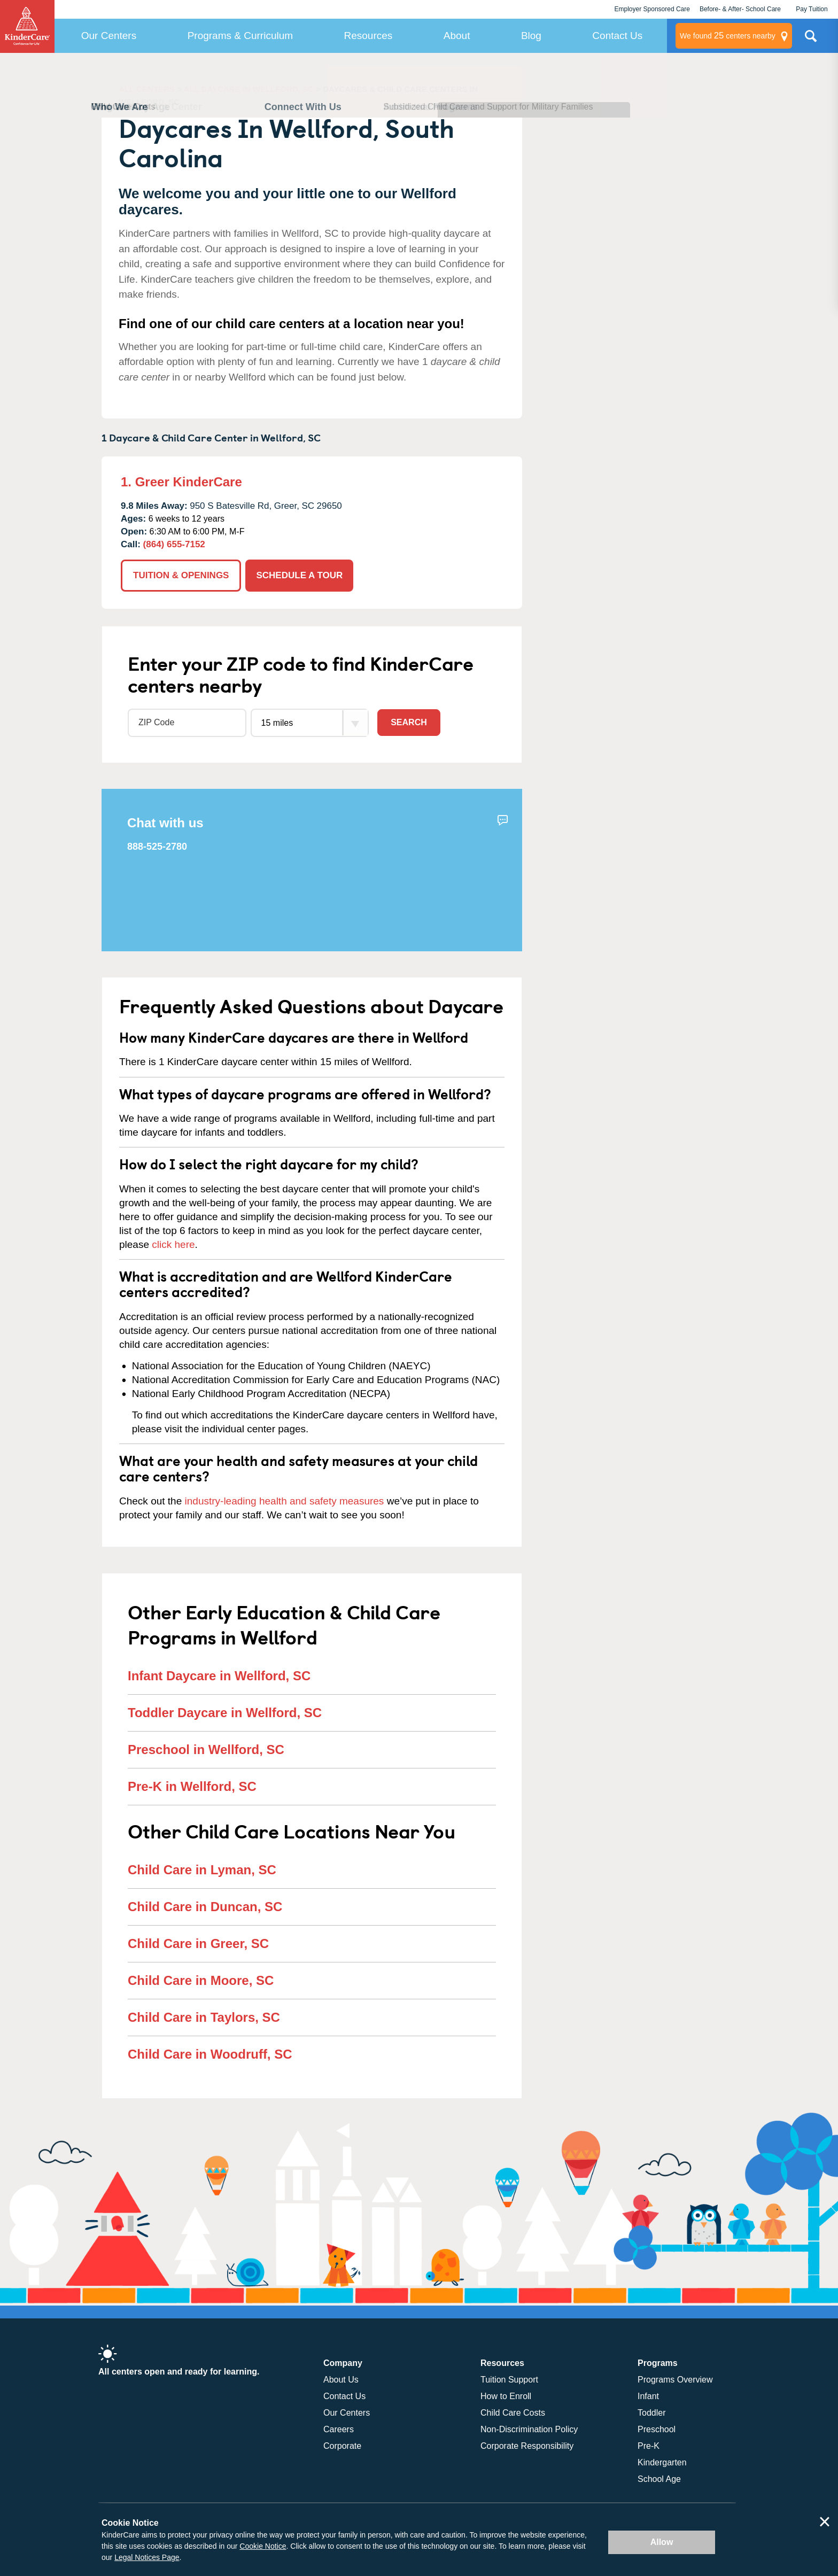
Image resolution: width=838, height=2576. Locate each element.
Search (409, 722)
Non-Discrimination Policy (529, 2429)
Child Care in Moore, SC (201, 1980)
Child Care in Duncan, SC (205, 1906)
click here (173, 1244)
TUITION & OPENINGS (181, 575)
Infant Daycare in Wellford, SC (219, 1676)
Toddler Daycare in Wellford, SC (225, 1712)
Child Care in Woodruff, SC (210, 2054)
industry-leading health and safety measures (284, 1501)
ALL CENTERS (147, 89)
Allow (661, 2542)
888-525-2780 (157, 846)
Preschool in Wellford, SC (206, 1749)
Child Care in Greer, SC (198, 1943)
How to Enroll (505, 2396)
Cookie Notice (262, 2546)
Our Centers (108, 35)
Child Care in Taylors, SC (204, 2017)
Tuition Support (509, 2379)
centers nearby (727, 36)
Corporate (342, 2445)
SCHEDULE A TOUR (299, 575)
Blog (531, 35)
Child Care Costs (512, 2412)
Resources (368, 35)
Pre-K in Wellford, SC (192, 1786)
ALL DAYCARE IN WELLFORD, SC (249, 89)
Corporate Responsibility (526, 2445)
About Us (341, 2379)
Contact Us (617, 35)
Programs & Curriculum (240, 35)
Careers (338, 2429)
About (457, 35)
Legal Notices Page (146, 2557)
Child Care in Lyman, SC (202, 1870)
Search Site (810, 40)
